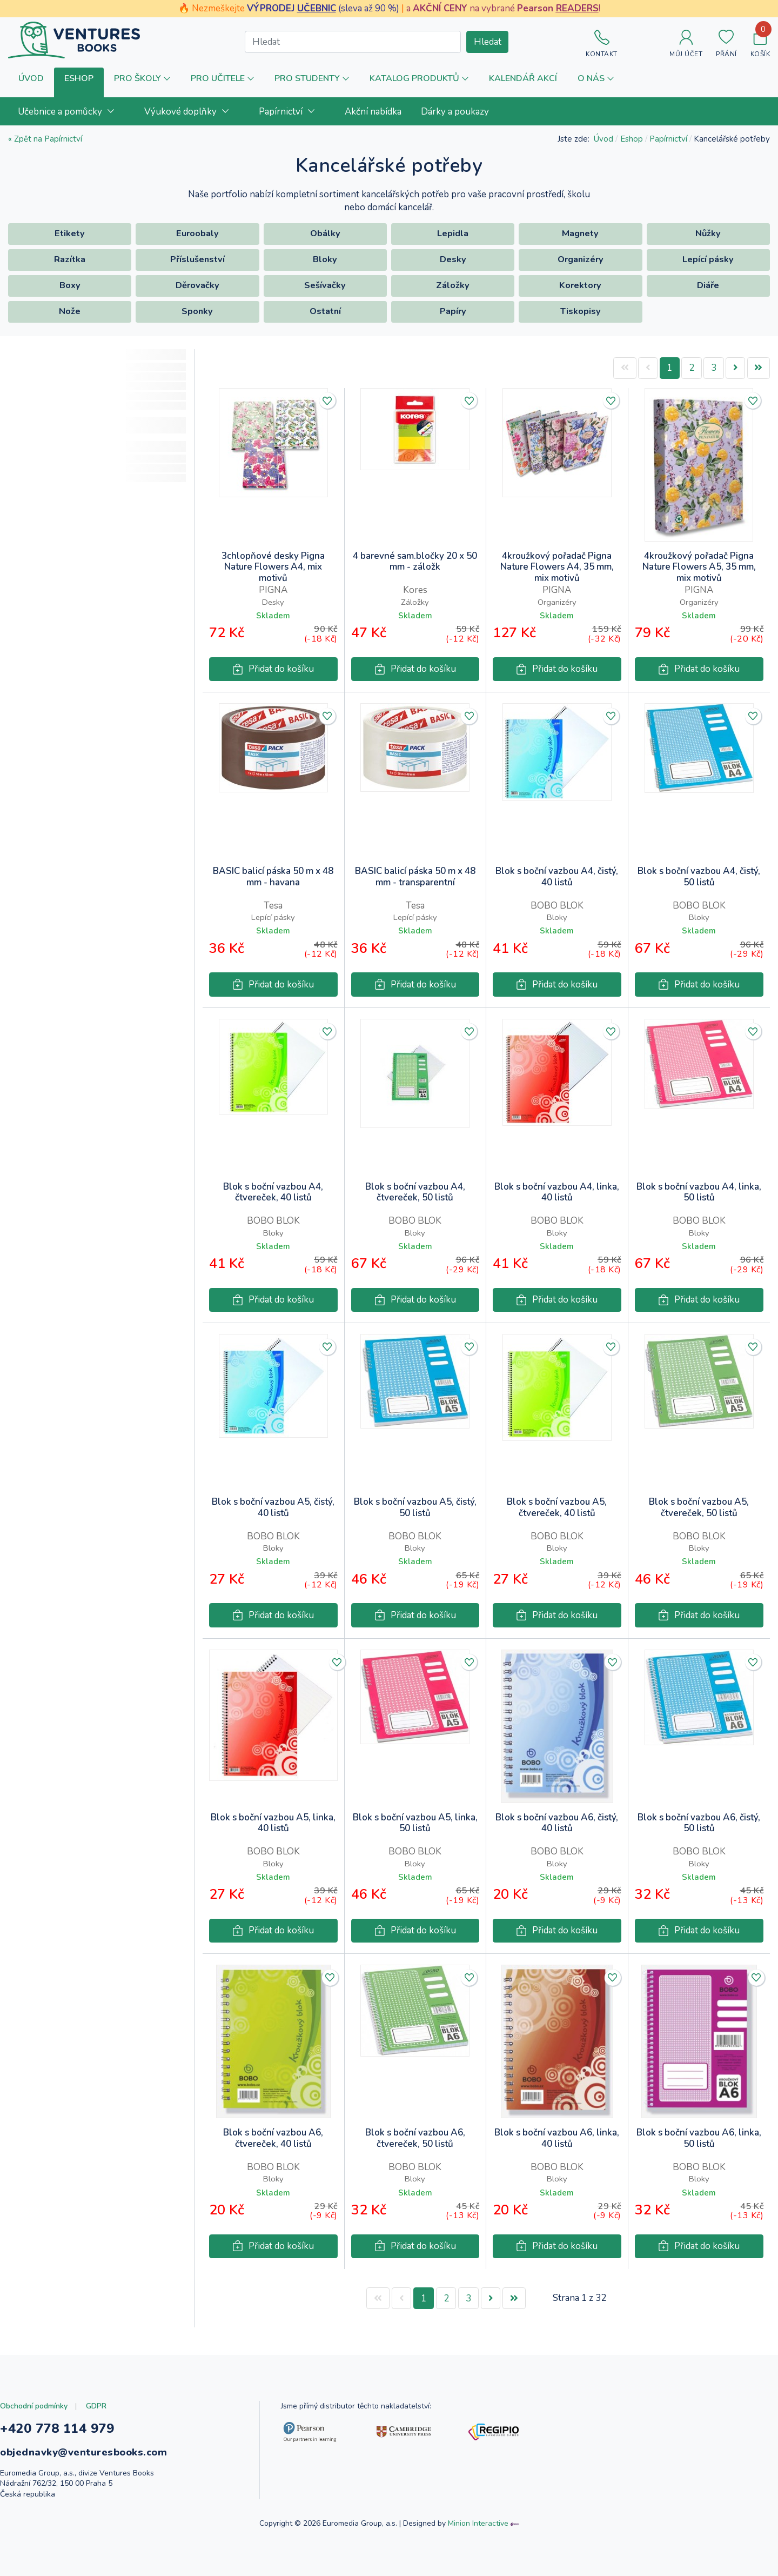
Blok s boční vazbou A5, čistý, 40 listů (273, 1508)
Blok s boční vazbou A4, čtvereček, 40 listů (273, 1193)
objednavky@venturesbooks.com (83, 2452)
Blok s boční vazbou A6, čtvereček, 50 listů (415, 2138)
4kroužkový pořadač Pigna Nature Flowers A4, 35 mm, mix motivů (557, 567)
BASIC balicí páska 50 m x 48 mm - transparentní (415, 877)
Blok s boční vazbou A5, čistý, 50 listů (415, 1508)
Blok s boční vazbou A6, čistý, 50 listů (699, 1823)
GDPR (96, 2406)
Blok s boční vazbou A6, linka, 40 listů (556, 2138)
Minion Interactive (478, 2523)
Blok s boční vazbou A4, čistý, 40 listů (556, 877)
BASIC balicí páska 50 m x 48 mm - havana (273, 877)
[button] (79, 82)
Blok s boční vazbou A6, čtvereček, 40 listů (273, 2138)
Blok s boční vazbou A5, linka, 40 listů (273, 1823)
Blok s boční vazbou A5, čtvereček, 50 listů (699, 1508)
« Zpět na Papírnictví (45, 139)
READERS (577, 8)
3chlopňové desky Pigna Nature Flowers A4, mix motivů (273, 567)
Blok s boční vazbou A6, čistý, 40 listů (556, 1823)
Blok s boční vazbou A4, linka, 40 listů (556, 1193)
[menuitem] (71, 111)
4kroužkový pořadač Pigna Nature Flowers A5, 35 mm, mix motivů (699, 567)
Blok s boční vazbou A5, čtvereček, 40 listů (557, 1508)
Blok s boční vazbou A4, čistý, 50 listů (699, 877)
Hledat (487, 42)
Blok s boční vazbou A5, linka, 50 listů (415, 1823)
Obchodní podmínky (34, 2406)
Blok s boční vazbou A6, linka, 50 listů (698, 2138)
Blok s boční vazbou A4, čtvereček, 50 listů (415, 1193)
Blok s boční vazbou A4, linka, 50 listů (698, 1193)
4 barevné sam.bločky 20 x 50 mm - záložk (415, 562)
